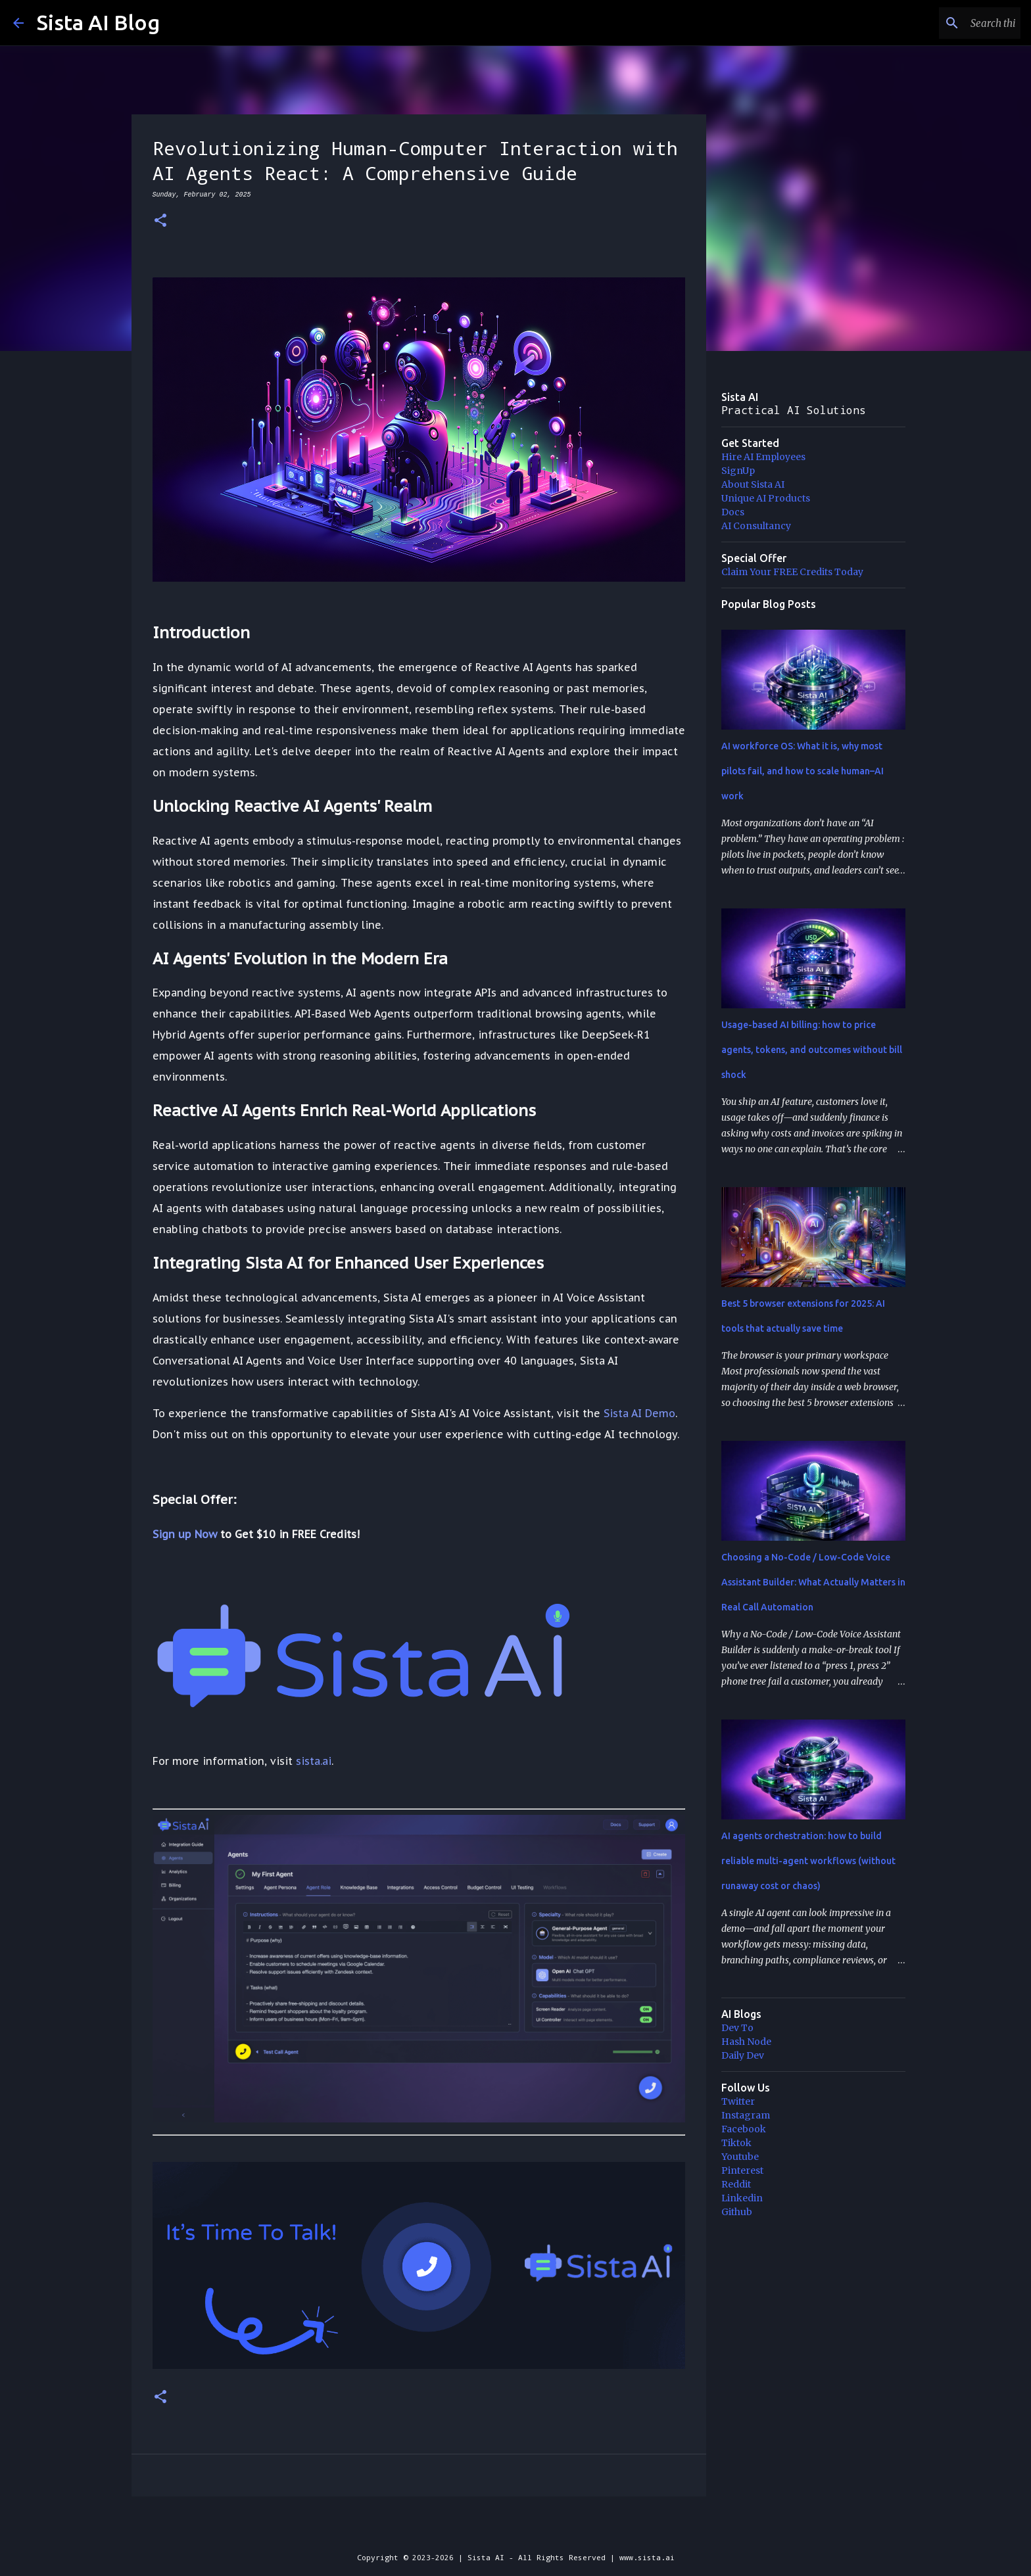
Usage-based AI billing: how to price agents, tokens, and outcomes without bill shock (811, 1049)
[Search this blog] (951, 23)
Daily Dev (742, 2055)
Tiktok (736, 2143)
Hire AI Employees (763, 457)
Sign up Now (185, 1534)
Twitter (738, 2101)
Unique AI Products (765, 498)
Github (736, 2212)
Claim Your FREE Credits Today (792, 572)
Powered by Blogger (515, 2530)
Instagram (745, 2115)
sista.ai (313, 1761)
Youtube (740, 2157)
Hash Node (746, 2042)
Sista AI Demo (639, 1413)
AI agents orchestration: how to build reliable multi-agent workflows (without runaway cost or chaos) (808, 1861)
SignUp (738, 471)
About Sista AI (752, 484)
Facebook (743, 2129)
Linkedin (742, 2198)
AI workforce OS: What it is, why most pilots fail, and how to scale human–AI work (802, 771)
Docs (732, 512)
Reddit (736, 2184)
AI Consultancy (756, 526)
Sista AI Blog (98, 22)
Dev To (737, 2028)
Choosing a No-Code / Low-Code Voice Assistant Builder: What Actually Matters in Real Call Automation (813, 1582)
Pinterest (742, 2170)
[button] (160, 221)
